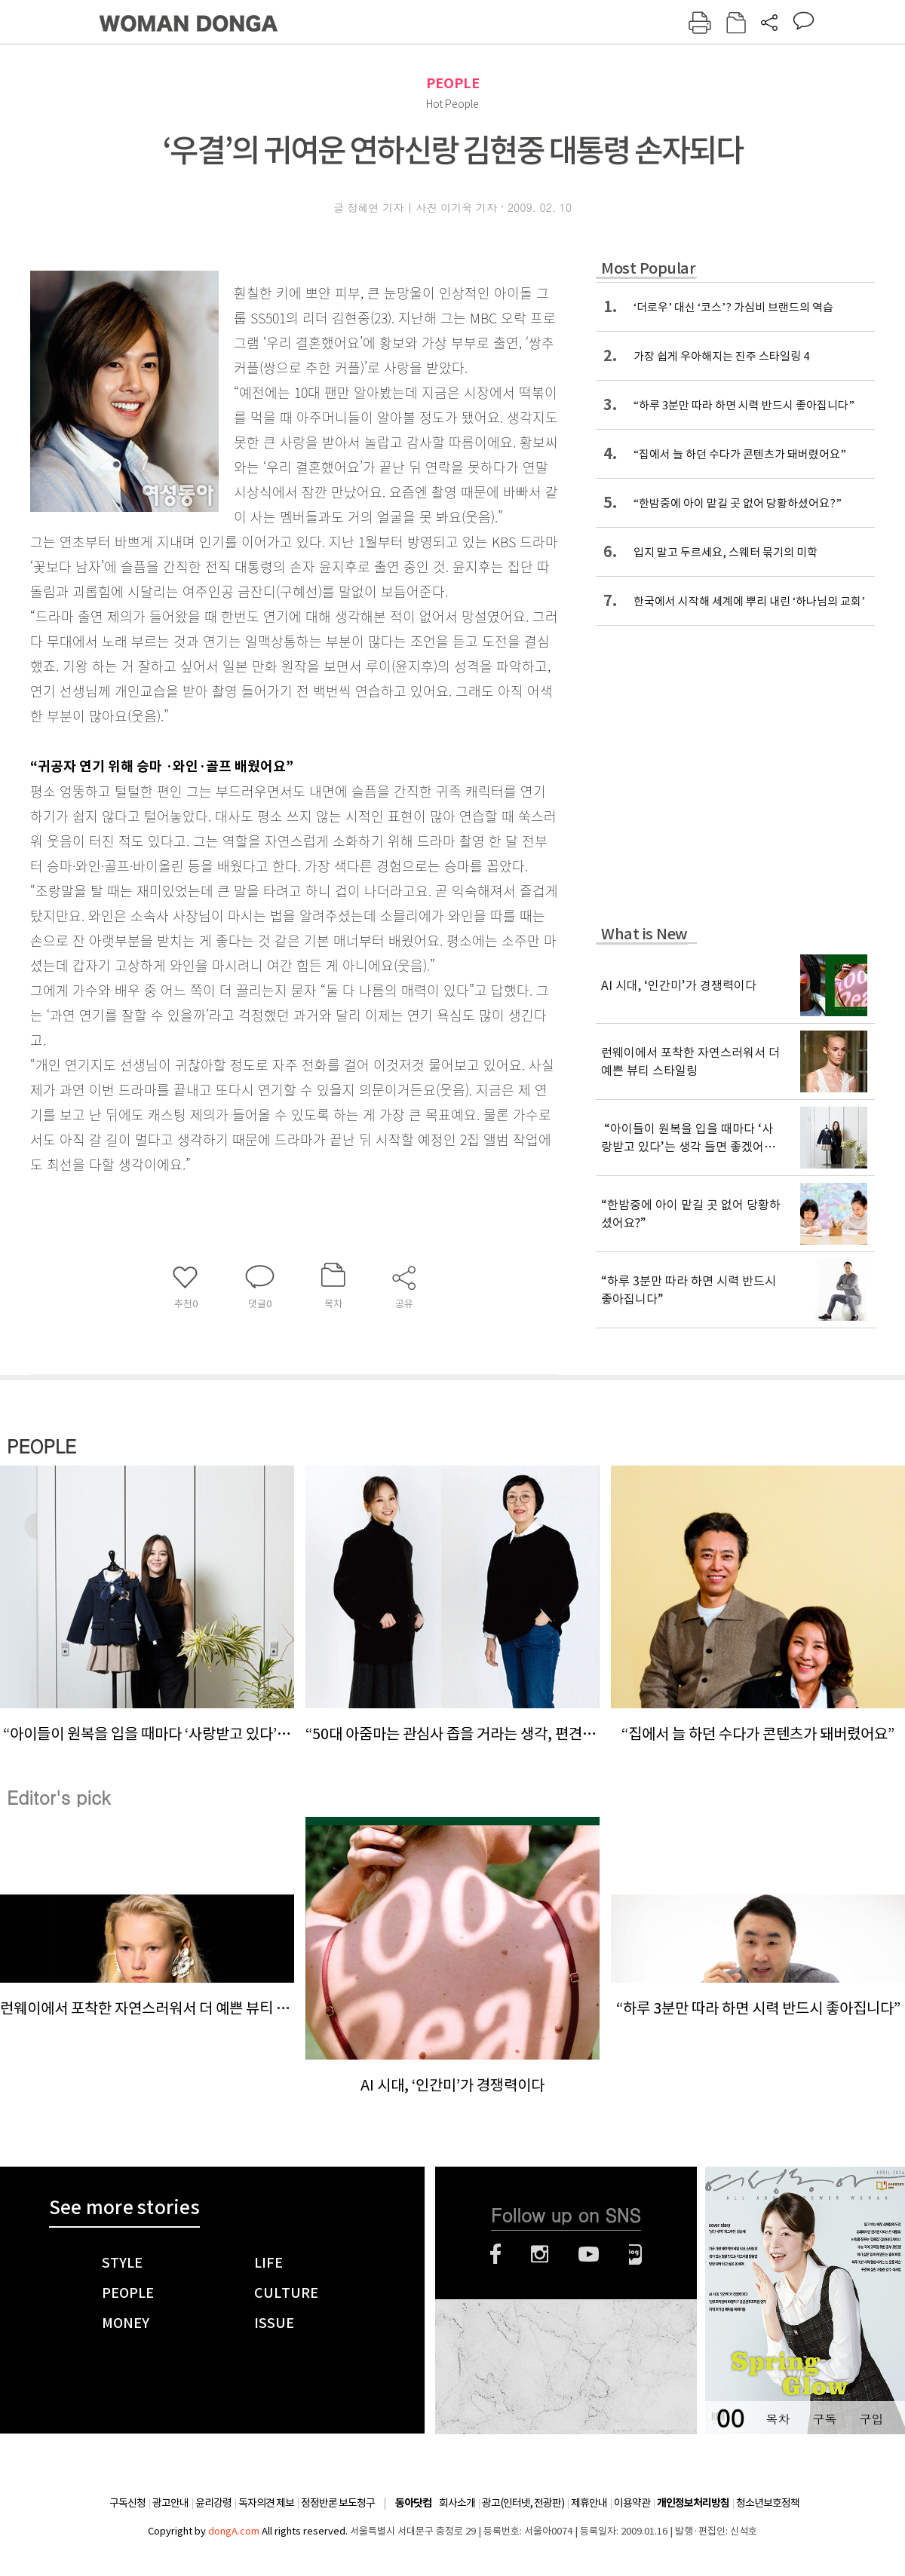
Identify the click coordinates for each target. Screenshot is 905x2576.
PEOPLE (453, 83)
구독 (824, 2418)
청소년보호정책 (767, 2503)
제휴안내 (589, 2503)
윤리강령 (213, 2503)
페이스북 (495, 2254)
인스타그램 (539, 2254)
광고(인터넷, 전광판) (523, 2503)
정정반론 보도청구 (338, 2503)
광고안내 (170, 2503)
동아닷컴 (413, 2503)
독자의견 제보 (266, 2503)
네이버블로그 (635, 2254)
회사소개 (457, 2503)
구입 (871, 2418)
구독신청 (127, 2503)
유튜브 (588, 2254)
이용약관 (632, 2503)
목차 (777, 2418)
